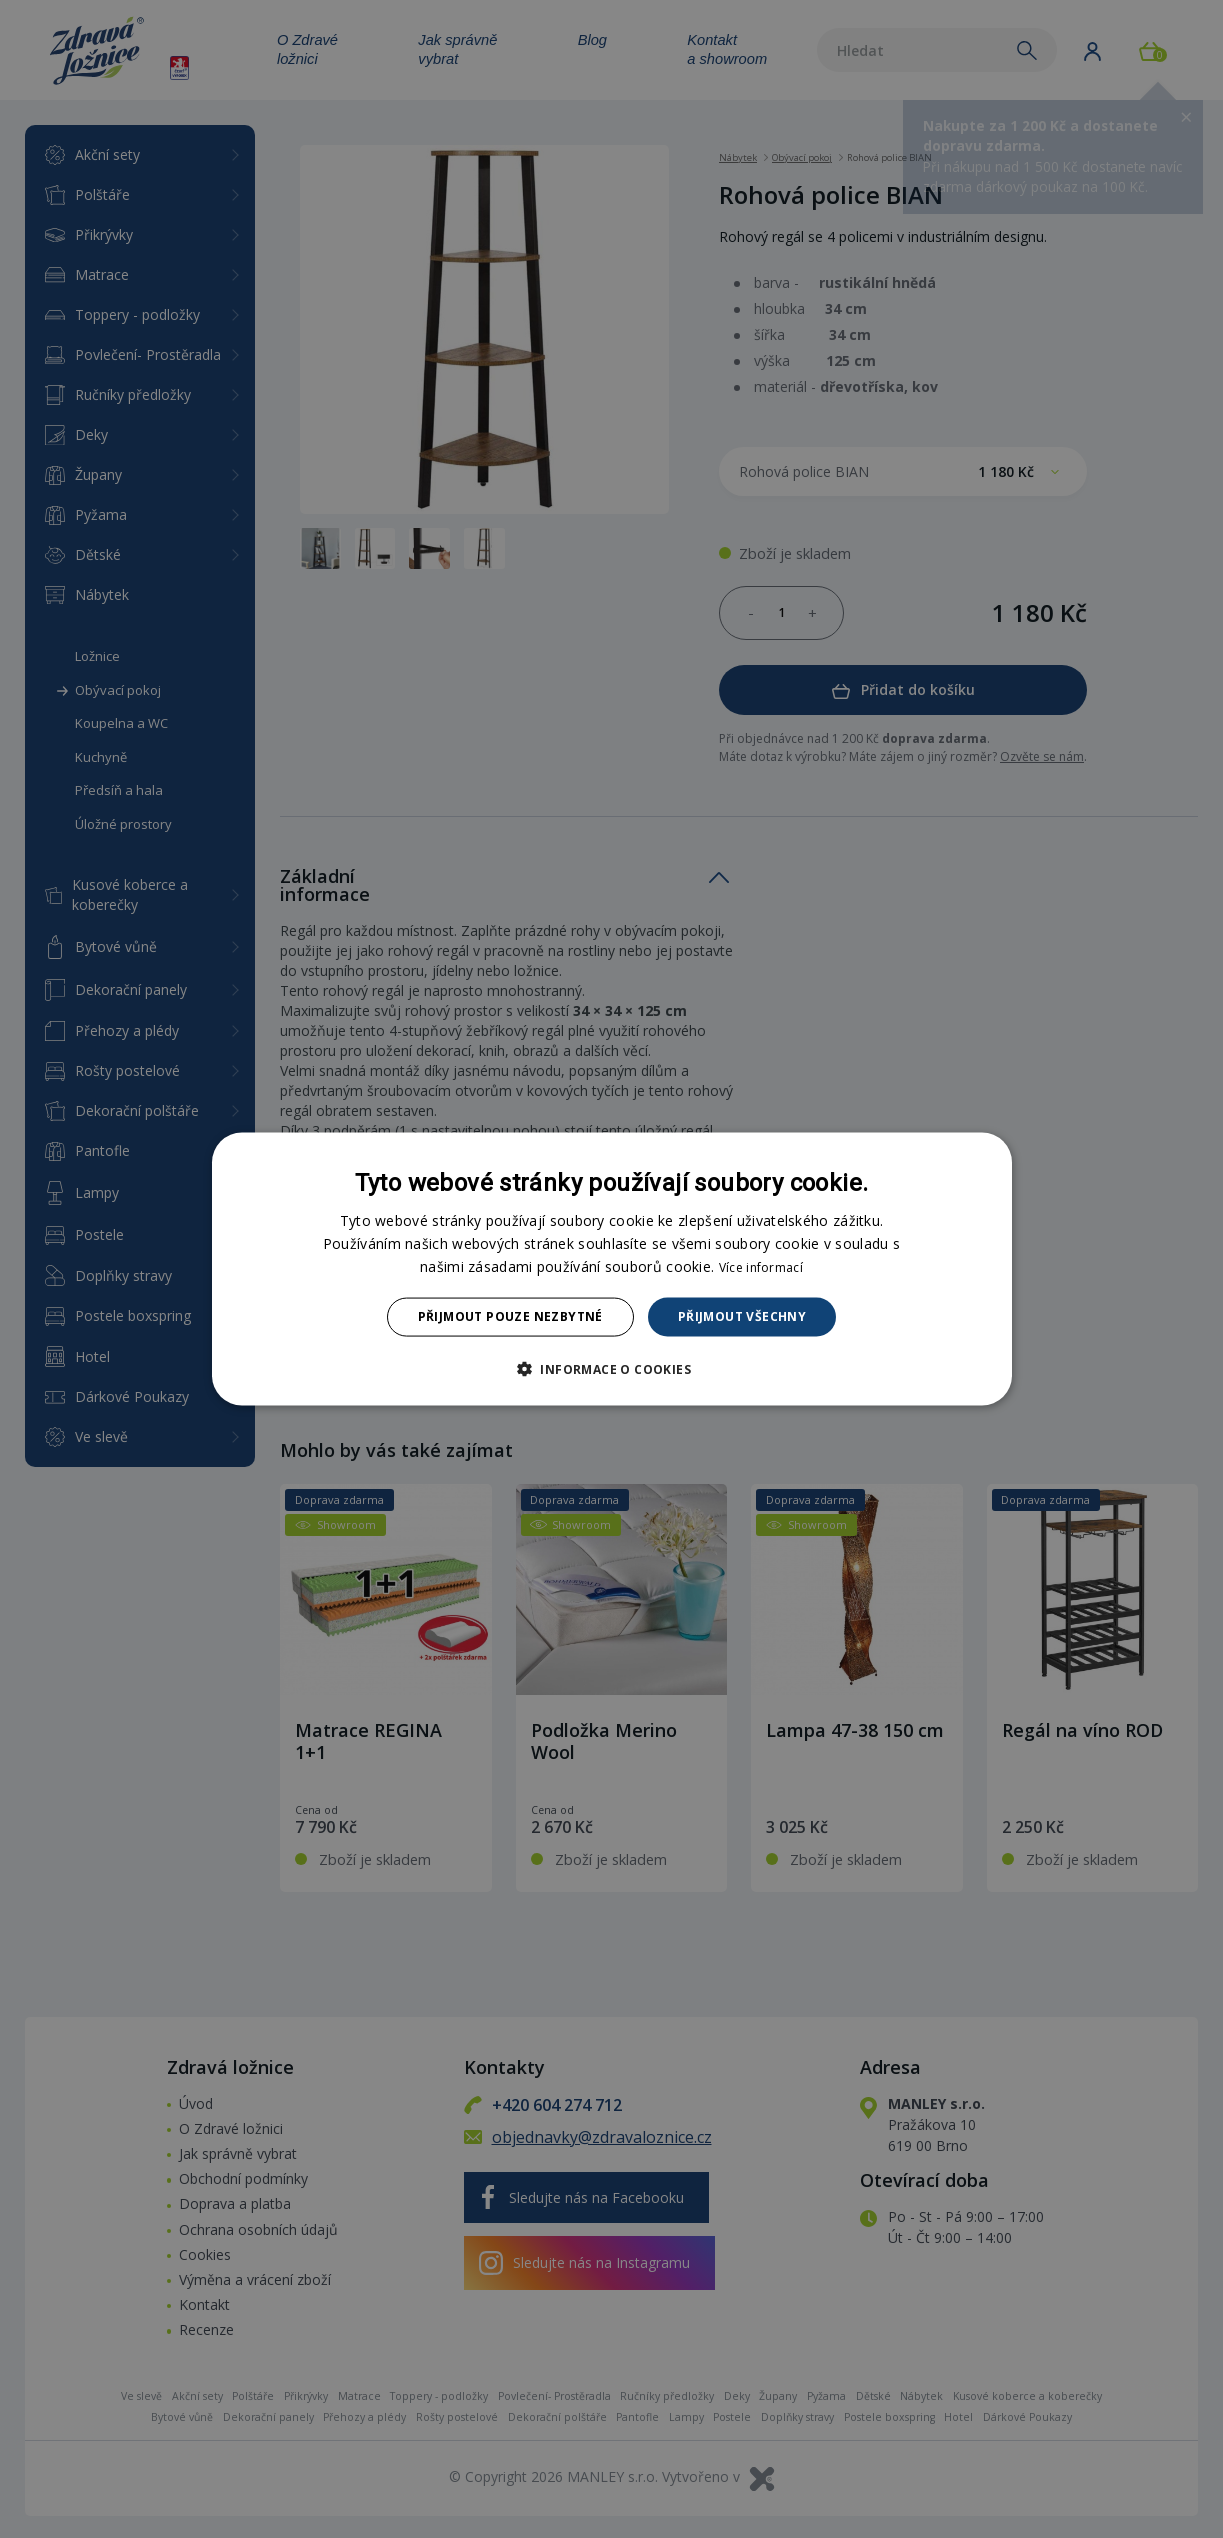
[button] (611, 1368)
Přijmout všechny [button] (742, 1316)
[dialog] (612, 1269)
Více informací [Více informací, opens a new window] (761, 1267)
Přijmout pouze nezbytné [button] (510, 1316)
